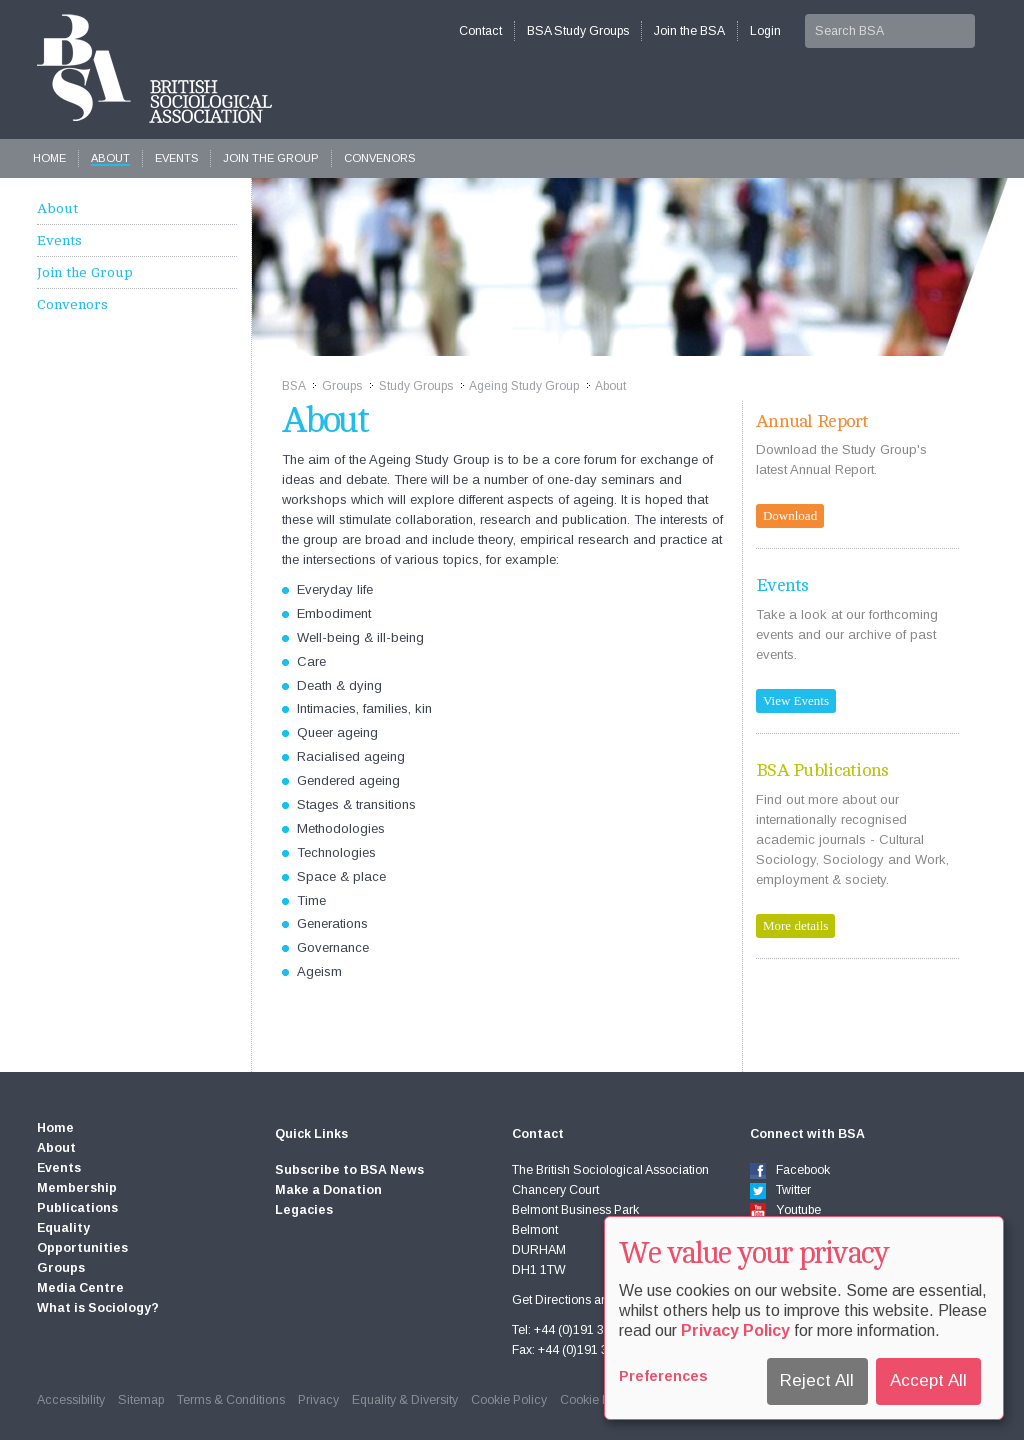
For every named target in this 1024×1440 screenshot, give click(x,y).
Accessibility (71, 1400)
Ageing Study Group (524, 386)
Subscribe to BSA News (349, 1170)
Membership (77, 1188)
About (110, 158)
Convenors (379, 158)
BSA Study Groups (578, 31)
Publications (77, 1208)
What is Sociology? (98, 1308)
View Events (796, 700)
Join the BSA (689, 31)
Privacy (318, 1400)
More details (795, 925)
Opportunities (82, 1248)
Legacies (304, 1210)
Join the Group (271, 158)
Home (49, 158)
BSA (293, 386)
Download (790, 515)
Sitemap (141, 1400)
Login (765, 31)
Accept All (928, 1380)
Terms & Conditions (231, 1400)
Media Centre (80, 1288)
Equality (63, 1228)
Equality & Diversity (405, 1400)
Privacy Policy (735, 1330)
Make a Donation (328, 1190)
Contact (480, 31)
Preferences (663, 1376)
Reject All (817, 1380)
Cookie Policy (509, 1400)
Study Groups (416, 386)
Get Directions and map (577, 1300)
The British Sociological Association (154, 68)
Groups (342, 386)
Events (176, 158)
